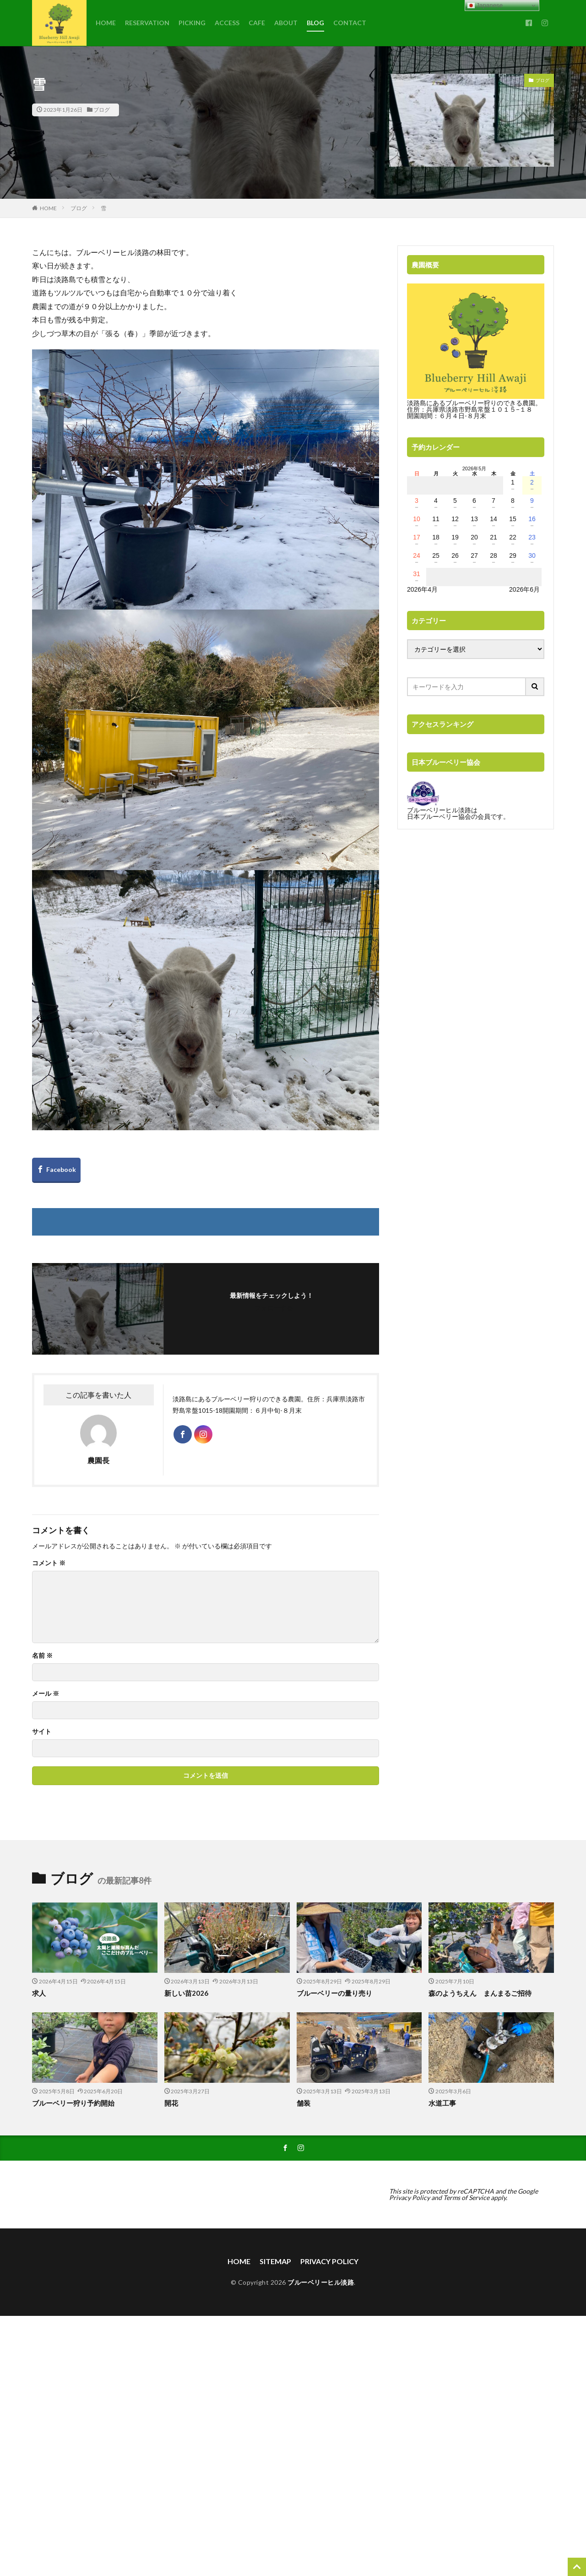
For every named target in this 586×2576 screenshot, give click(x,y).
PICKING (192, 23)
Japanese (485, 5)
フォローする (274, 1308)
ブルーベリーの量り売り (334, 1993)
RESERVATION (147, 23)
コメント (48, 1563)
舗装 (303, 2103)
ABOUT (286, 23)
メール (45, 1693)
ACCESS (227, 23)
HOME (106, 23)
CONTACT (349, 23)
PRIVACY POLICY (329, 2261)
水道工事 (442, 2103)
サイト (41, 1731)
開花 (171, 2103)
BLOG (315, 23)
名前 (42, 1655)
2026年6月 (524, 589)
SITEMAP (275, 2261)
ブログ (101, 109)
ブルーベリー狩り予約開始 (73, 2103)
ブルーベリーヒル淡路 (321, 2282)
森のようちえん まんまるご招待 (480, 1993)
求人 (39, 1993)
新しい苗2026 (186, 1993)
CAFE (257, 23)
